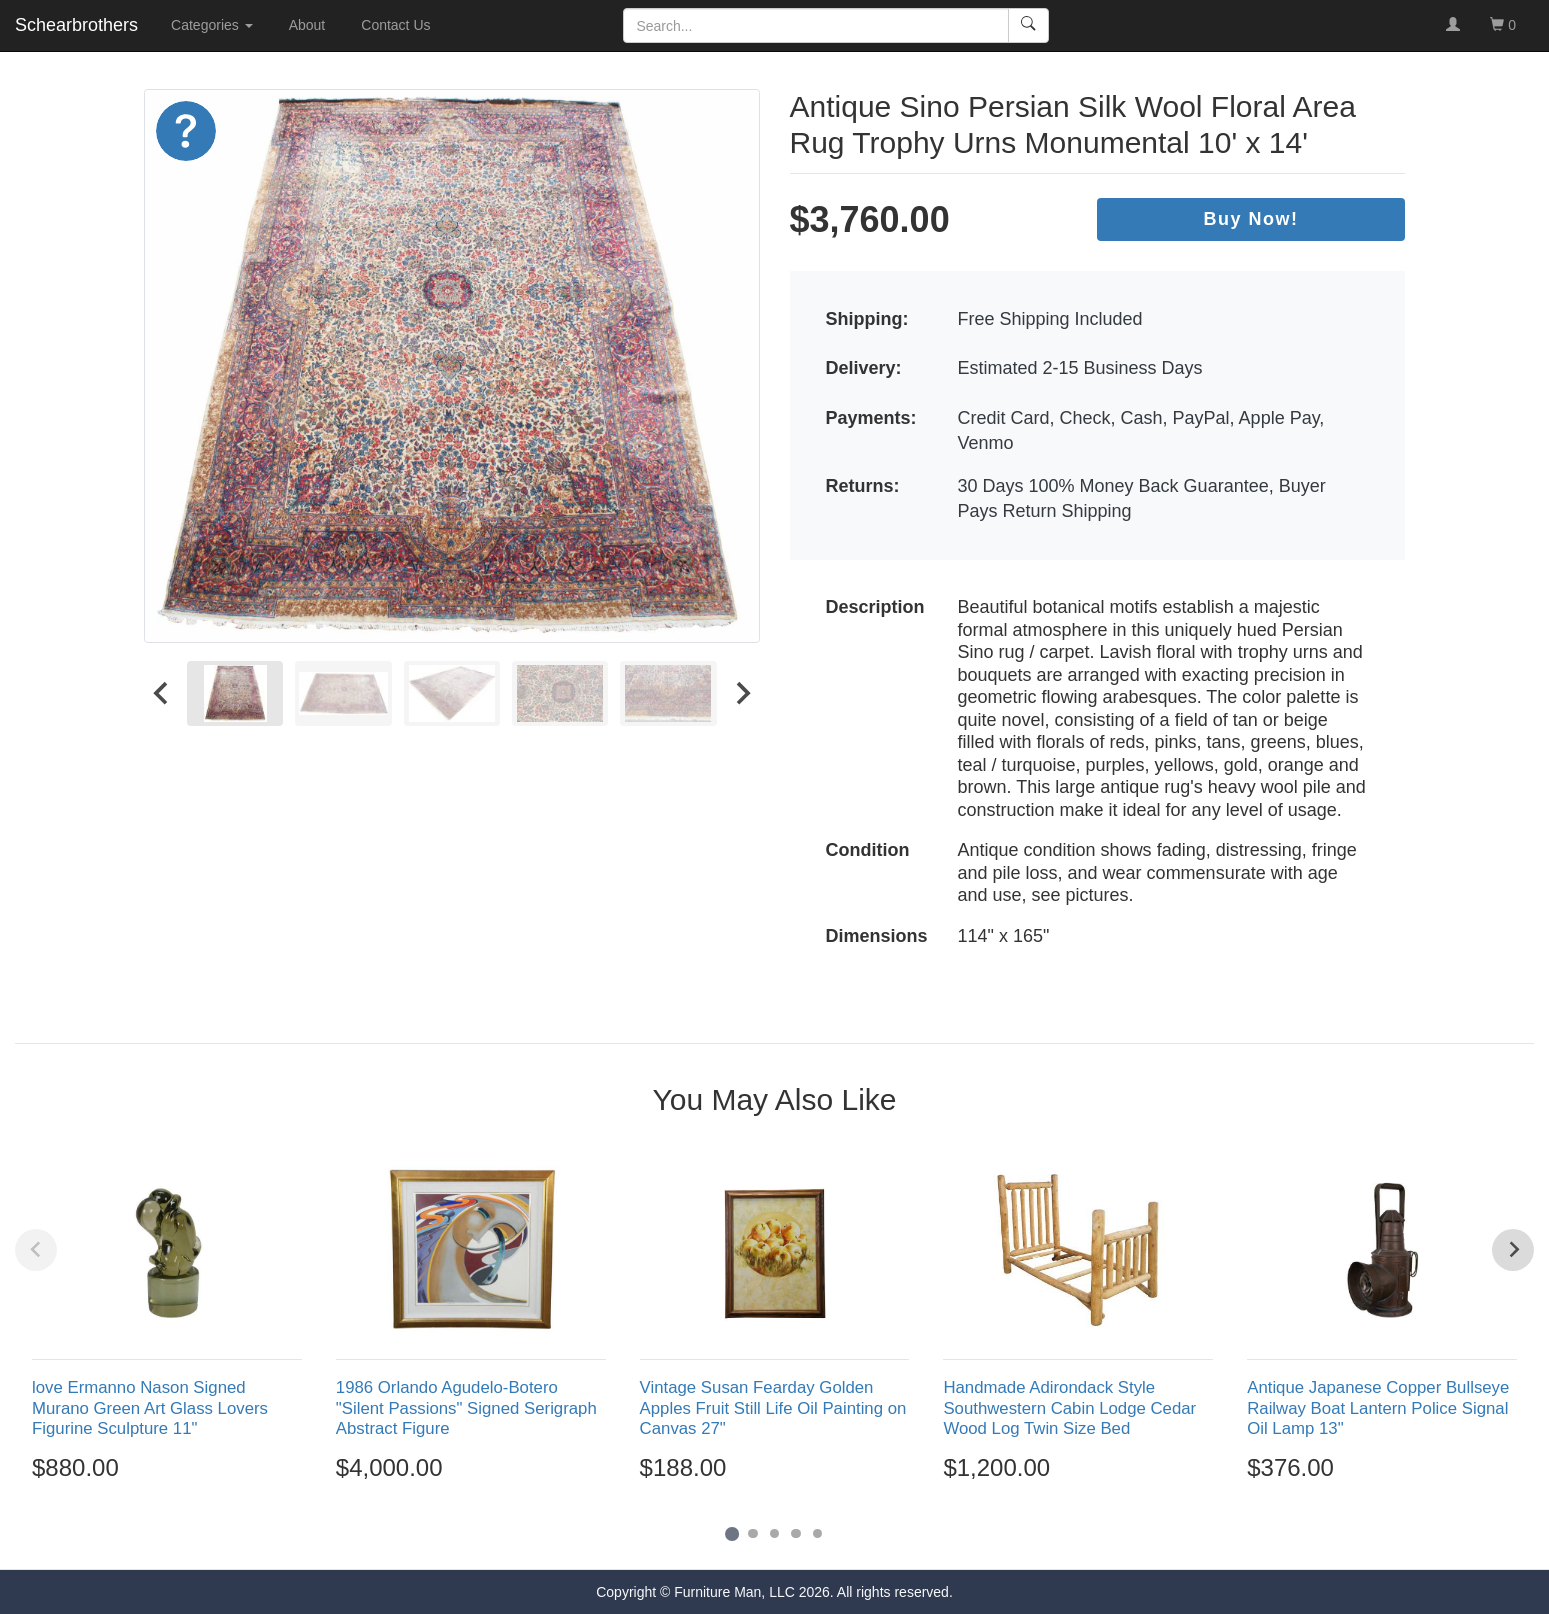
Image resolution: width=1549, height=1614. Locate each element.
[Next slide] (742, 693)
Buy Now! (1251, 219)
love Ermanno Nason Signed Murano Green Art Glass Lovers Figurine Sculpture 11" (150, 1407)
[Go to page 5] (818, 1534)
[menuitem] (235, 693)
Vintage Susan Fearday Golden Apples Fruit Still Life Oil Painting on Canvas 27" (773, 1407)
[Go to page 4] (796, 1534)
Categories (212, 25)
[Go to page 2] (753, 1534)
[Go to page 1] (731, 1533)
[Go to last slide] (162, 693)
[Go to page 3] (775, 1534)
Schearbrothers (76, 25)
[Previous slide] (36, 1250)
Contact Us (395, 25)
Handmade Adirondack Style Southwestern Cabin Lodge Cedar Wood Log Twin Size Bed (1069, 1407)
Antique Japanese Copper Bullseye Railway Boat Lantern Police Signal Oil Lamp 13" (1378, 1407)
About (307, 25)
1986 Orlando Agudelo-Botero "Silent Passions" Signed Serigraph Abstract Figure (466, 1407)
